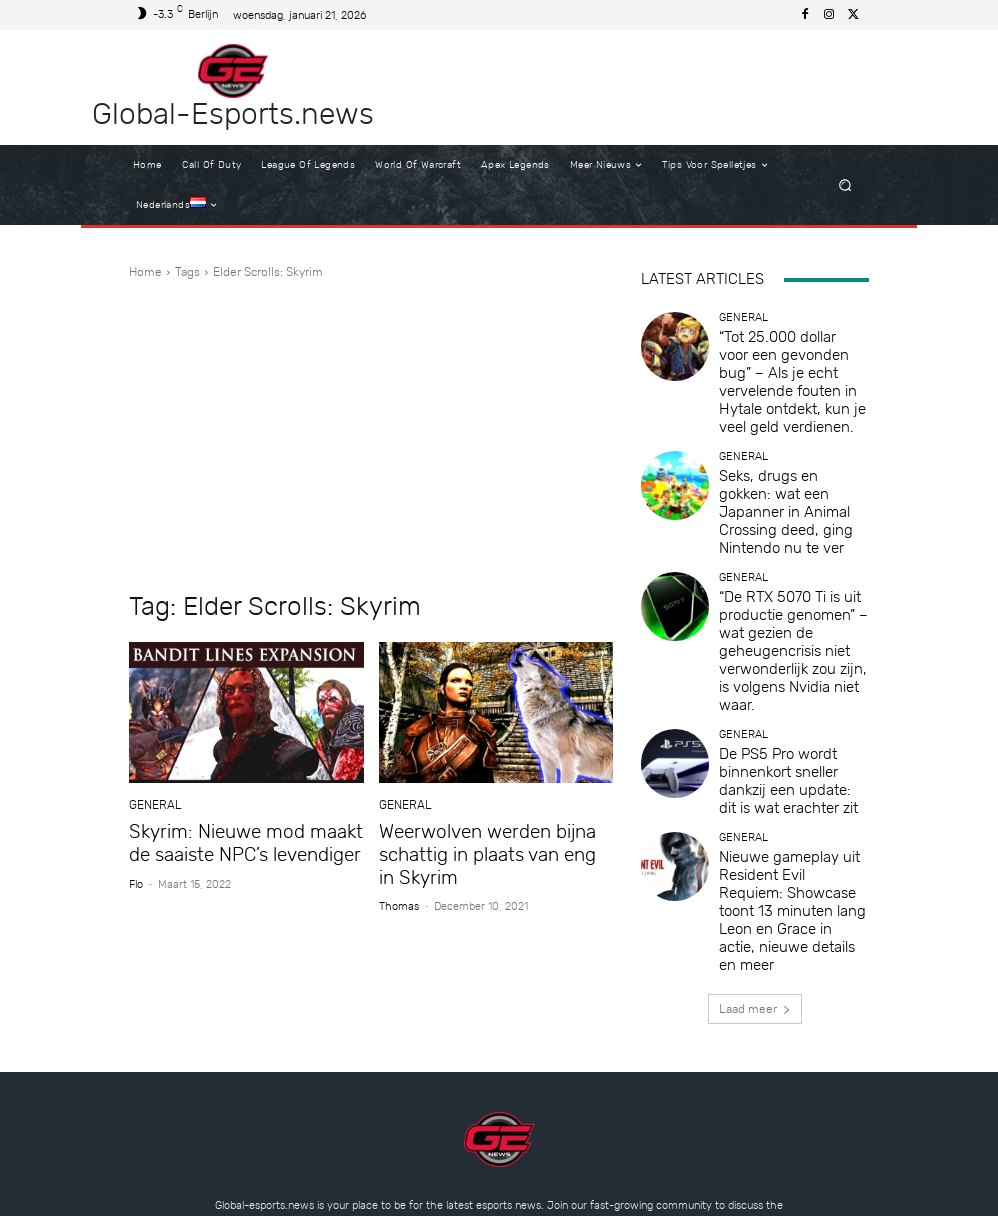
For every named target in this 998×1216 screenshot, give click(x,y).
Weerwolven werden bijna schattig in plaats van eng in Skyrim (485, 851)
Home (145, 272)
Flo (136, 879)
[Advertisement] (371, 436)
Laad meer (755, 790)
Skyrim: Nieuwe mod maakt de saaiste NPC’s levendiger (243, 841)
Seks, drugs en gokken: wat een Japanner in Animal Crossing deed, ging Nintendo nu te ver (789, 451)
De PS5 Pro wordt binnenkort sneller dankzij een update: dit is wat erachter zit (790, 631)
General (153, 805)
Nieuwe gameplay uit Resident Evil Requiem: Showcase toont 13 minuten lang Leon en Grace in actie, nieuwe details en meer (793, 722)
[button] (845, 185)
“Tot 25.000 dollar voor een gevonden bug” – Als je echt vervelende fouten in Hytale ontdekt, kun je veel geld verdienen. (787, 361)
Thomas (399, 899)
